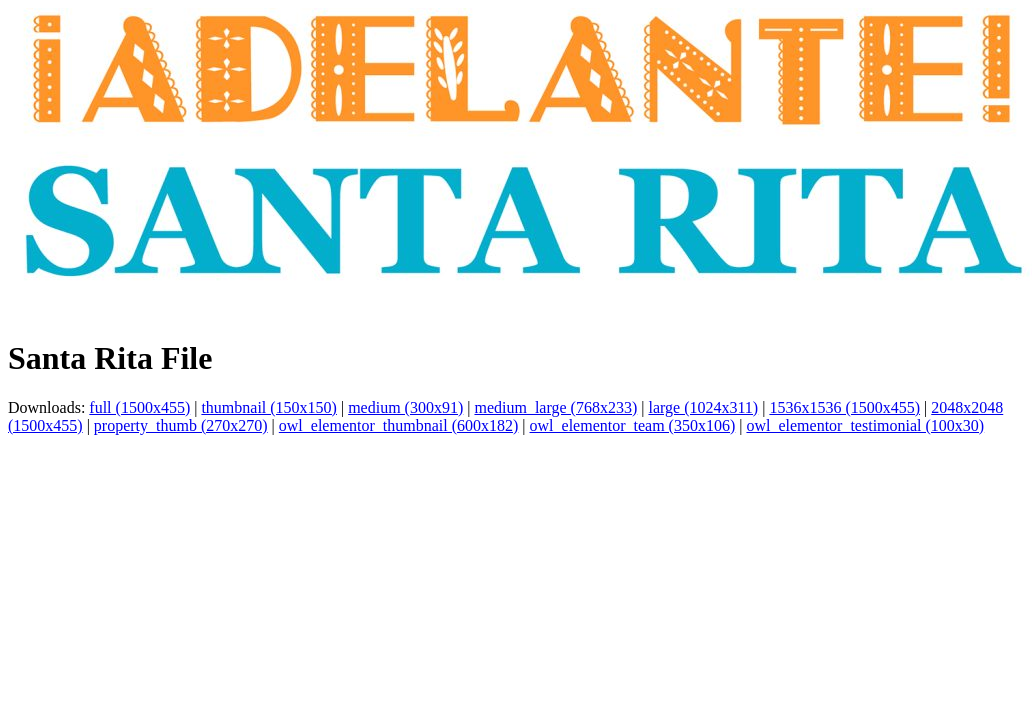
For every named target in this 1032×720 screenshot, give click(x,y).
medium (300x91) (405, 407)
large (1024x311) (703, 407)
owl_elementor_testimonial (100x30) (865, 425)
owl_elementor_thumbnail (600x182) (399, 425)
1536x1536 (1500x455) (844, 407)
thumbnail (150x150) (269, 407)
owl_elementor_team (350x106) (633, 425)
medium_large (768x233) (555, 407)
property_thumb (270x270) (181, 425)
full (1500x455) (139, 407)
